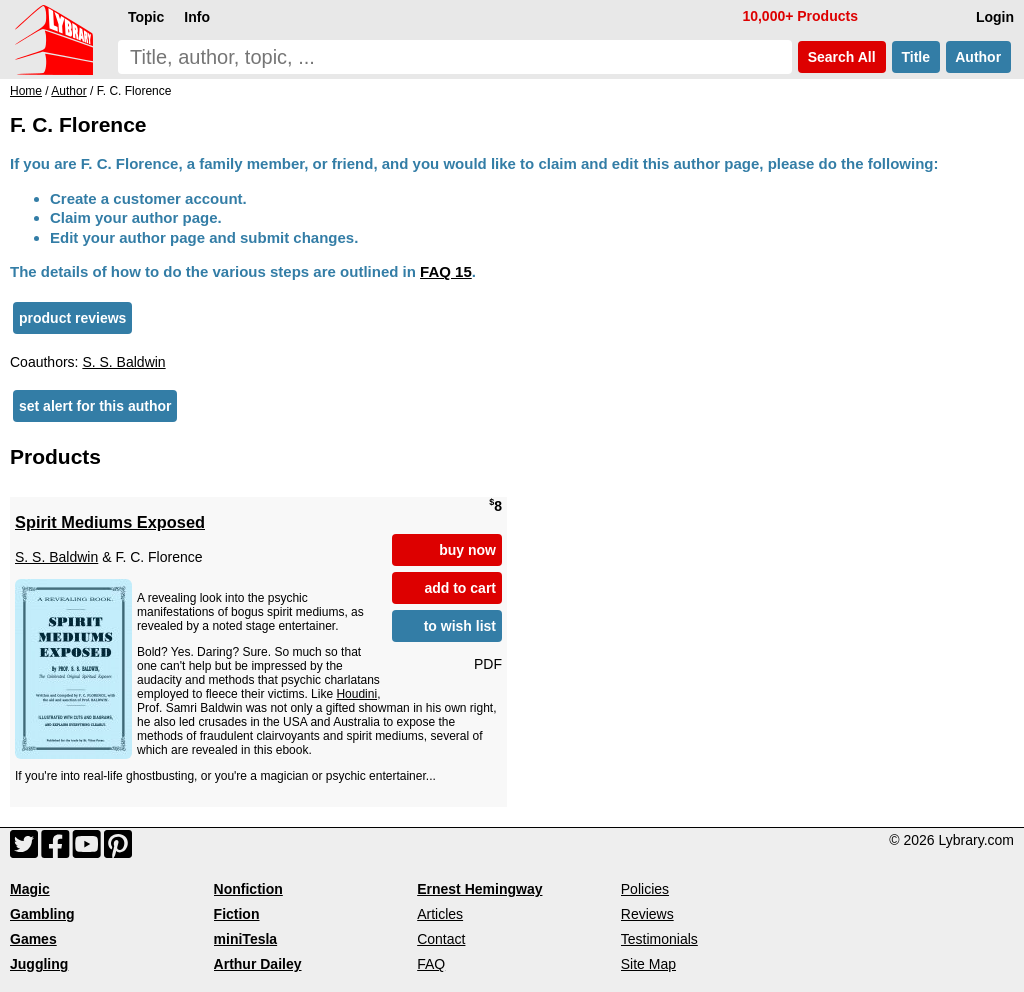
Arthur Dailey (258, 964)
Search (842, 57)
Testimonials (659, 939)
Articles (440, 914)
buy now (467, 550)
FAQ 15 (446, 271)
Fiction (237, 914)
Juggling (39, 964)
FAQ (431, 964)
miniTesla (246, 939)
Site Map (648, 964)
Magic (30, 889)
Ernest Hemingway (479, 889)
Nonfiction (248, 889)
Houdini (356, 694)
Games (33, 939)
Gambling (42, 914)
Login (995, 17)
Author (978, 57)
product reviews (72, 318)
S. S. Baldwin (123, 362)
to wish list (460, 626)
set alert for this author (95, 406)
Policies (645, 889)
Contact (441, 939)
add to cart (460, 588)
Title (916, 57)
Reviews (647, 914)
